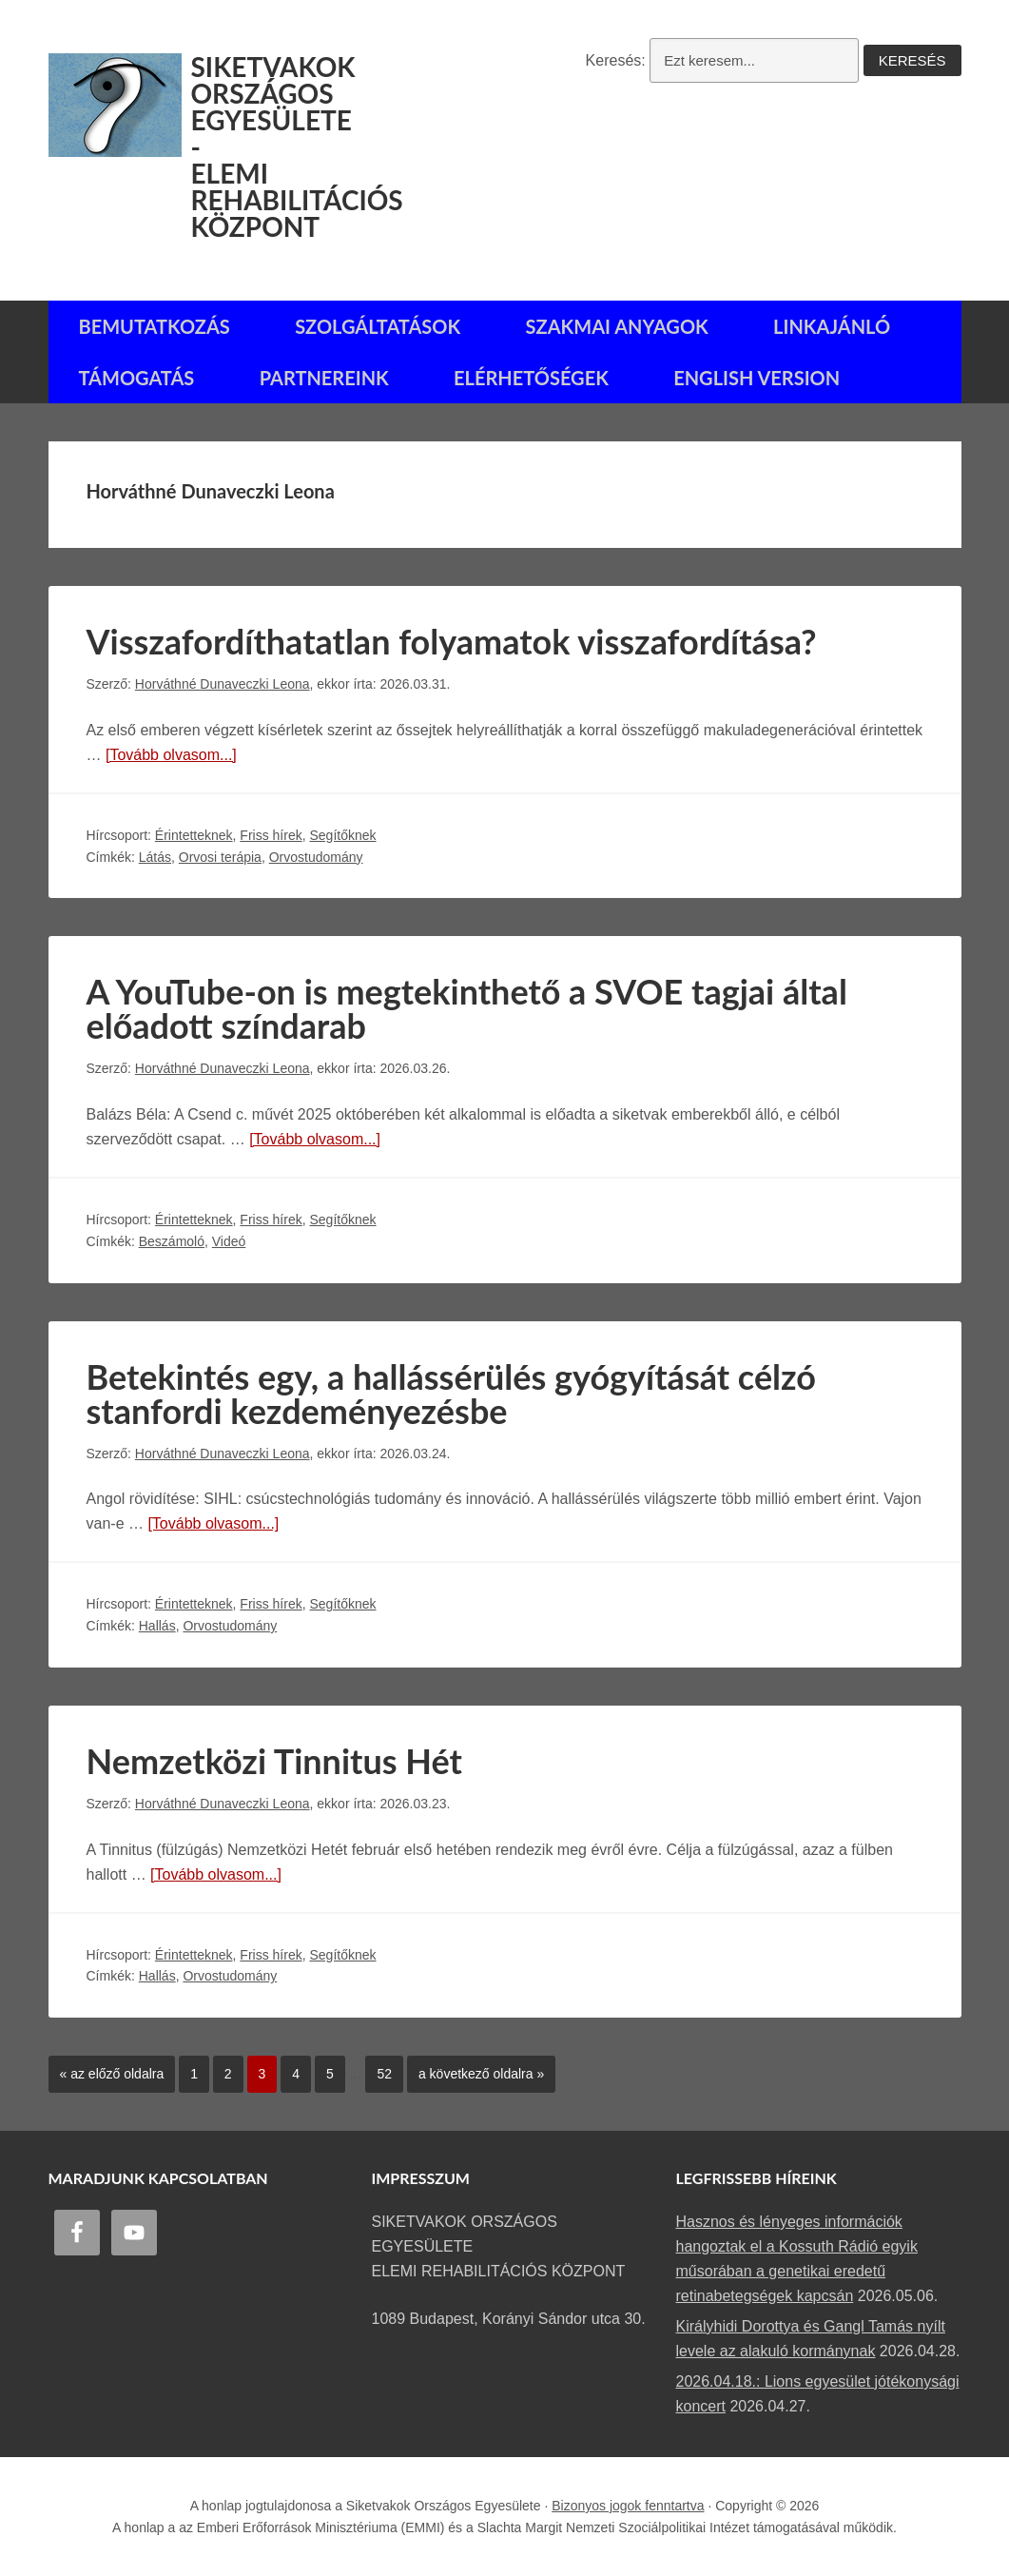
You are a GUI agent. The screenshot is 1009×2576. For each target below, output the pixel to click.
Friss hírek (270, 835)
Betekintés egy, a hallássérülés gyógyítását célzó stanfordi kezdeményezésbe (451, 1394)
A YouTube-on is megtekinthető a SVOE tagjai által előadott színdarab (467, 1008)
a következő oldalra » (475, 2068)
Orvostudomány (316, 857)
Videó (229, 1241)
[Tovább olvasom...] (171, 755)
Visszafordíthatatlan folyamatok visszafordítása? (452, 641)
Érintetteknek (194, 835)
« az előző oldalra (107, 2068)
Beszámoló (171, 1241)
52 (378, 2068)
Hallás (157, 1625)
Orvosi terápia (220, 857)
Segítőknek (342, 835)
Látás (155, 857)
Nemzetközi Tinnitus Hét (274, 1761)
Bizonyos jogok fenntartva (628, 2505)
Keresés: (616, 60)
